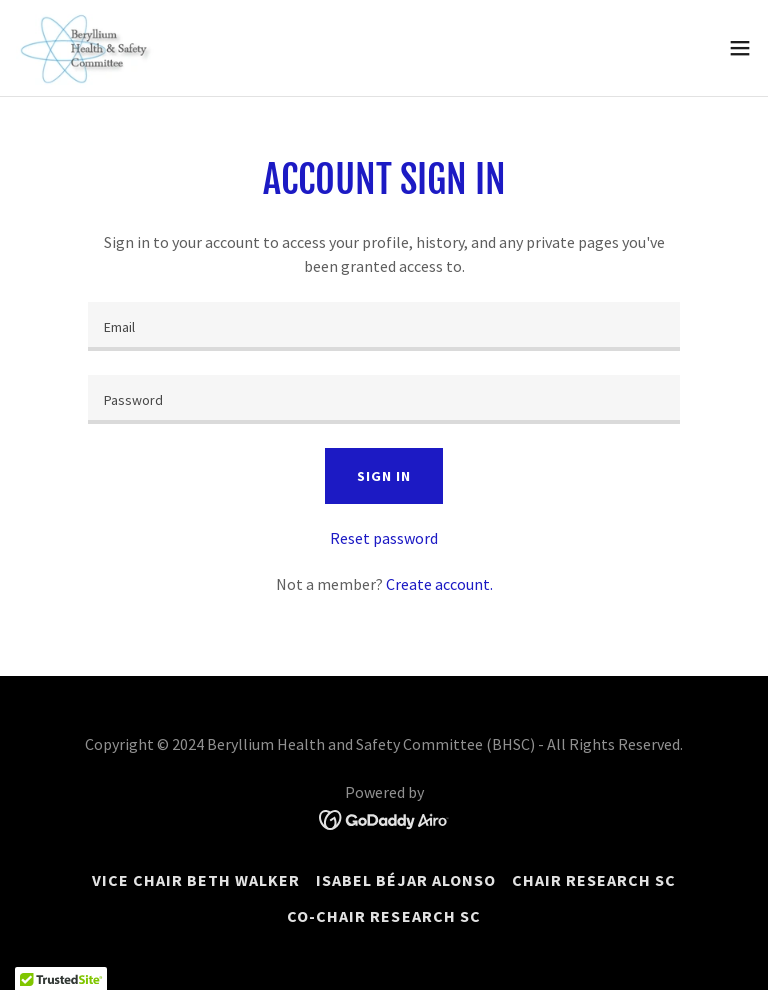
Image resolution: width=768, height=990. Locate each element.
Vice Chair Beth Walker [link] (196, 880)
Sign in (383, 476)
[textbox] (384, 326)
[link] (85, 48)
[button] (740, 48)
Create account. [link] (439, 584)
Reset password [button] (384, 538)
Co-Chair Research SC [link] (383, 916)
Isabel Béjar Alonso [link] (406, 880)
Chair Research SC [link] (594, 880)
